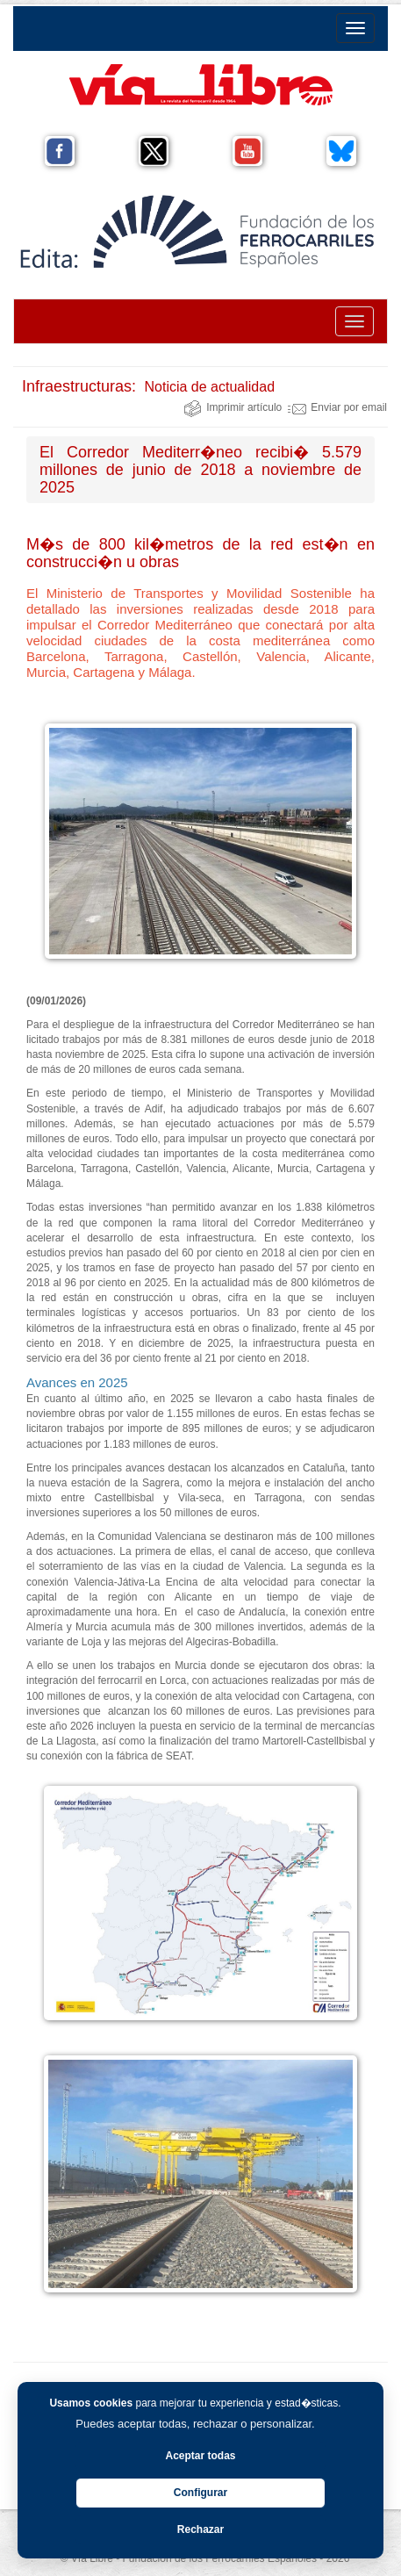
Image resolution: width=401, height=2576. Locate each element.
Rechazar (200, 2529)
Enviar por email (337, 407)
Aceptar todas (200, 2456)
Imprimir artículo (232, 407)
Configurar (200, 2492)
